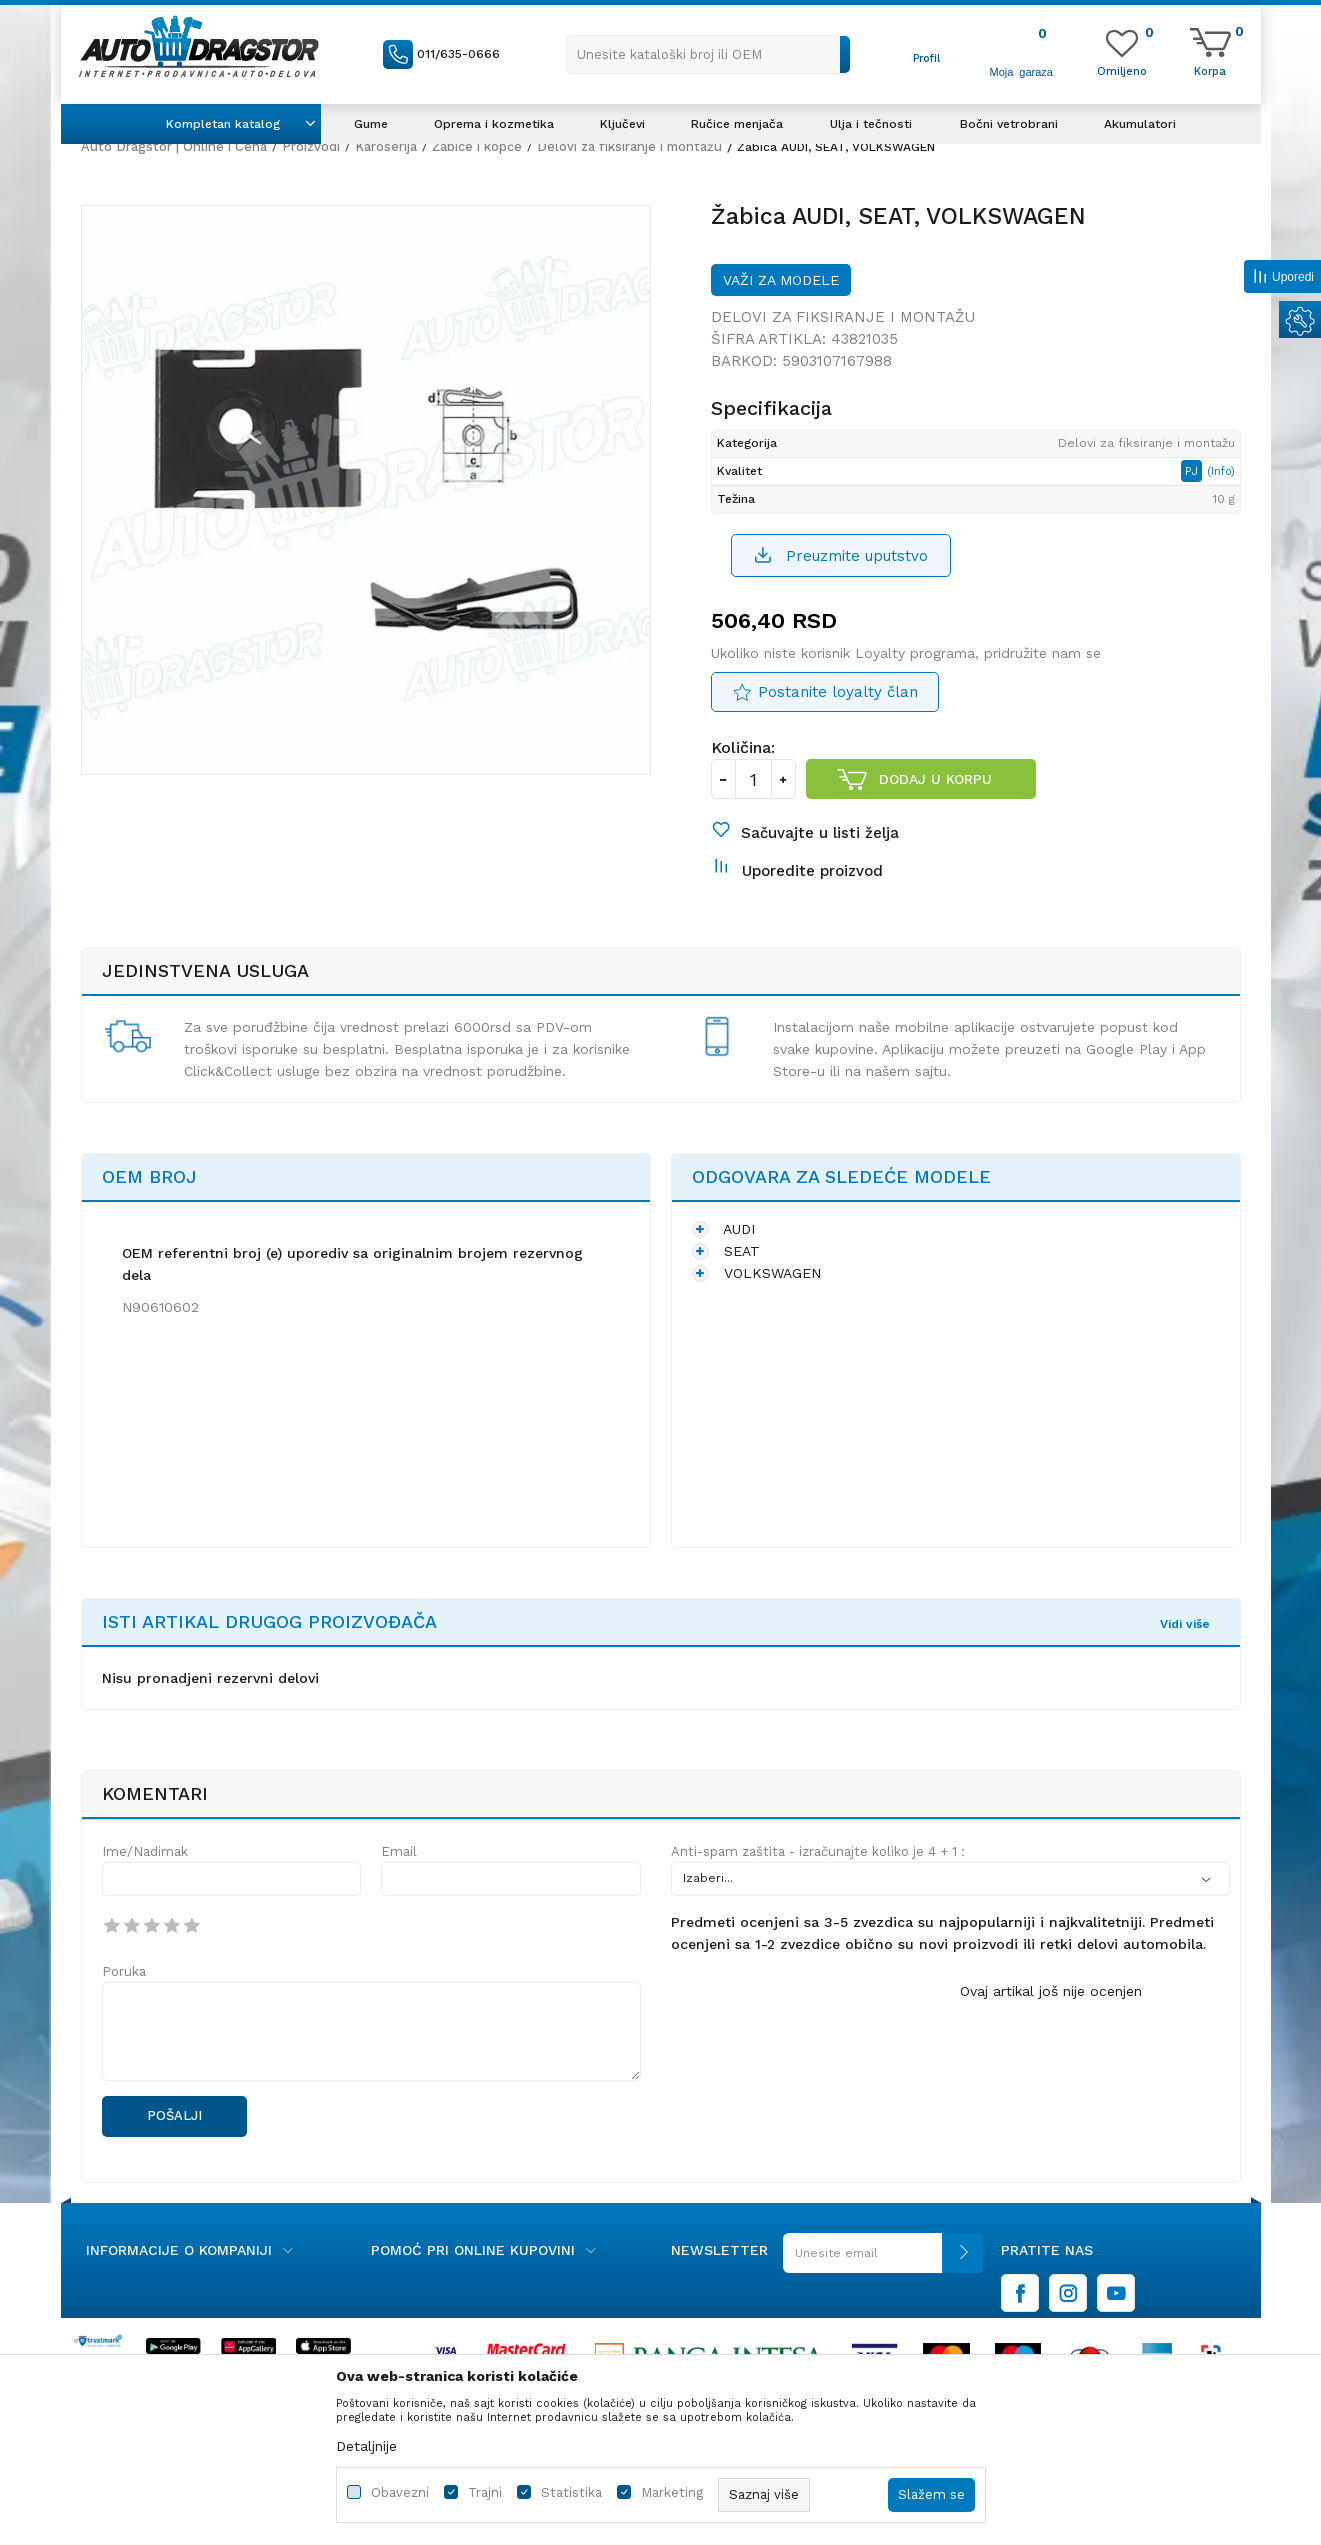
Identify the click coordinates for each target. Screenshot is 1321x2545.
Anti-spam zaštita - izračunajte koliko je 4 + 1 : (818, 1851)
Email (399, 1851)
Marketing (672, 2492)
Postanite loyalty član (838, 692)
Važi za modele (781, 280)
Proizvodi (311, 146)
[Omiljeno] (1122, 70)
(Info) (1221, 471)
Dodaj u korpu (935, 779)
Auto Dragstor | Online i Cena (174, 146)
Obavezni (400, 2492)
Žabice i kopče (477, 146)
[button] (708, 54)
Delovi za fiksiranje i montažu (629, 146)
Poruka (124, 1971)
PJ (1193, 471)
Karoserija (386, 146)
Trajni (485, 2492)
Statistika (571, 2492)
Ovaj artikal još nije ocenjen (1051, 1991)
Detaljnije (366, 2446)
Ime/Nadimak (145, 1851)
